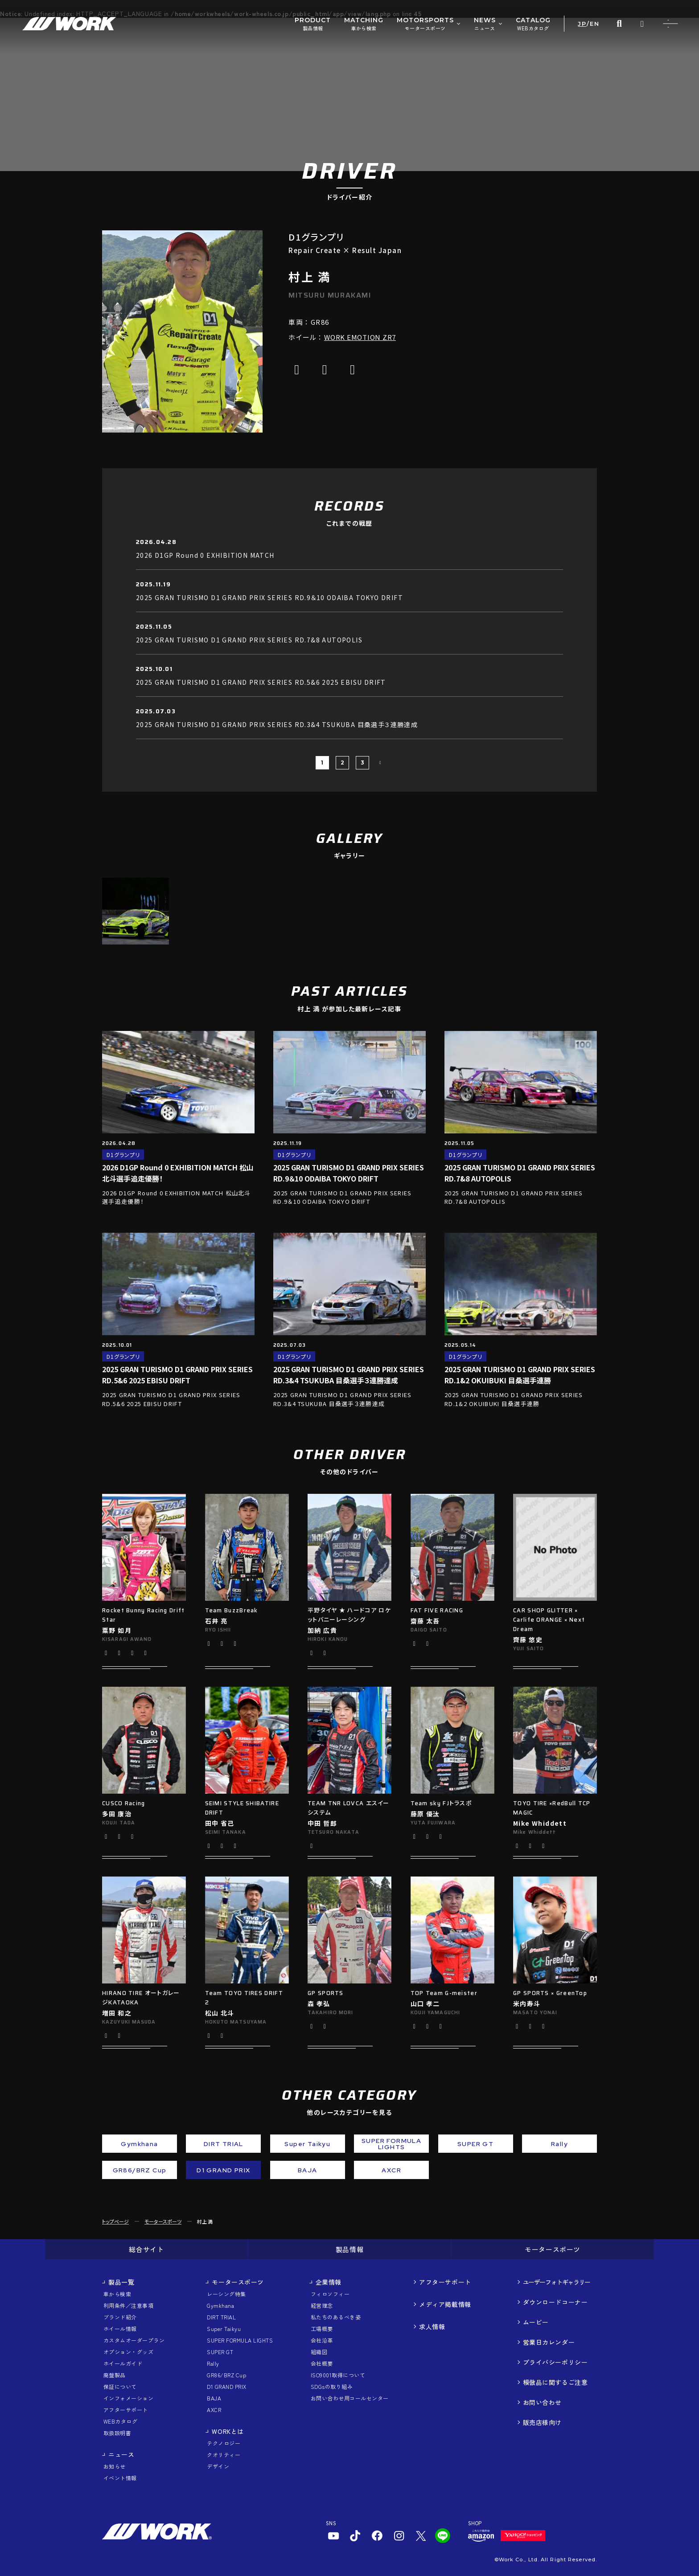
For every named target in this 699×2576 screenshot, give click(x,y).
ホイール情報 (120, 2328)
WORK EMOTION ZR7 (360, 337)
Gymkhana (220, 2305)
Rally (213, 2363)
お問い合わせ (542, 2402)
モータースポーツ (162, 2221)
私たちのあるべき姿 (336, 2317)
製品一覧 (121, 2282)
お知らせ (114, 2466)
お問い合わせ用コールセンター (350, 2398)
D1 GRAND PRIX (226, 2386)
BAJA (214, 2398)
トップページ (115, 2221)
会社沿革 (322, 2340)
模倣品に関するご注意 (555, 2382)
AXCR (214, 2409)
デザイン (218, 2466)
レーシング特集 (226, 2294)
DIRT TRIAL (221, 2317)
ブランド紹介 (120, 2317)
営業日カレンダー (549, 2342)
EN (594, 24)
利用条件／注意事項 (128, 2305)
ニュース (121, 2454)
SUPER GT (220, 2351)
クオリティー (223, 2454)
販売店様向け (542, 2422)
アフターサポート (125, 2409)
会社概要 (322, 2363)
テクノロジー (223, 2443)
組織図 (319, 2351)
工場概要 (322, 2328)
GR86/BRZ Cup (226, 2375)
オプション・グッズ (128, 2351)
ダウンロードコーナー (555, 2302)
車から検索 (117, 2294)
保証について (120, 2386)
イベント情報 (120, 2478)
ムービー (536, 2322)
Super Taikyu (224, 2328)
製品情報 (349, 2249)
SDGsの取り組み (332, 2386)
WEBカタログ (120, 2421)
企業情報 (328, 2282)
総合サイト (146, 2249)
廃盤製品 (114, 2375)
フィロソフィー (330, 2294)
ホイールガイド (122, 2363)
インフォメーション (128, 2398)
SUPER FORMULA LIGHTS (240, 2340)
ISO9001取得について (338, 2375)
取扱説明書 (117, 2433)
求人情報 (432, 2326)
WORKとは (227, 2431)
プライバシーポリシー (555, 2362)
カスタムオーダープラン (133, 2340)
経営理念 (322, 2305)
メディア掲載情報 (445, 2304)
